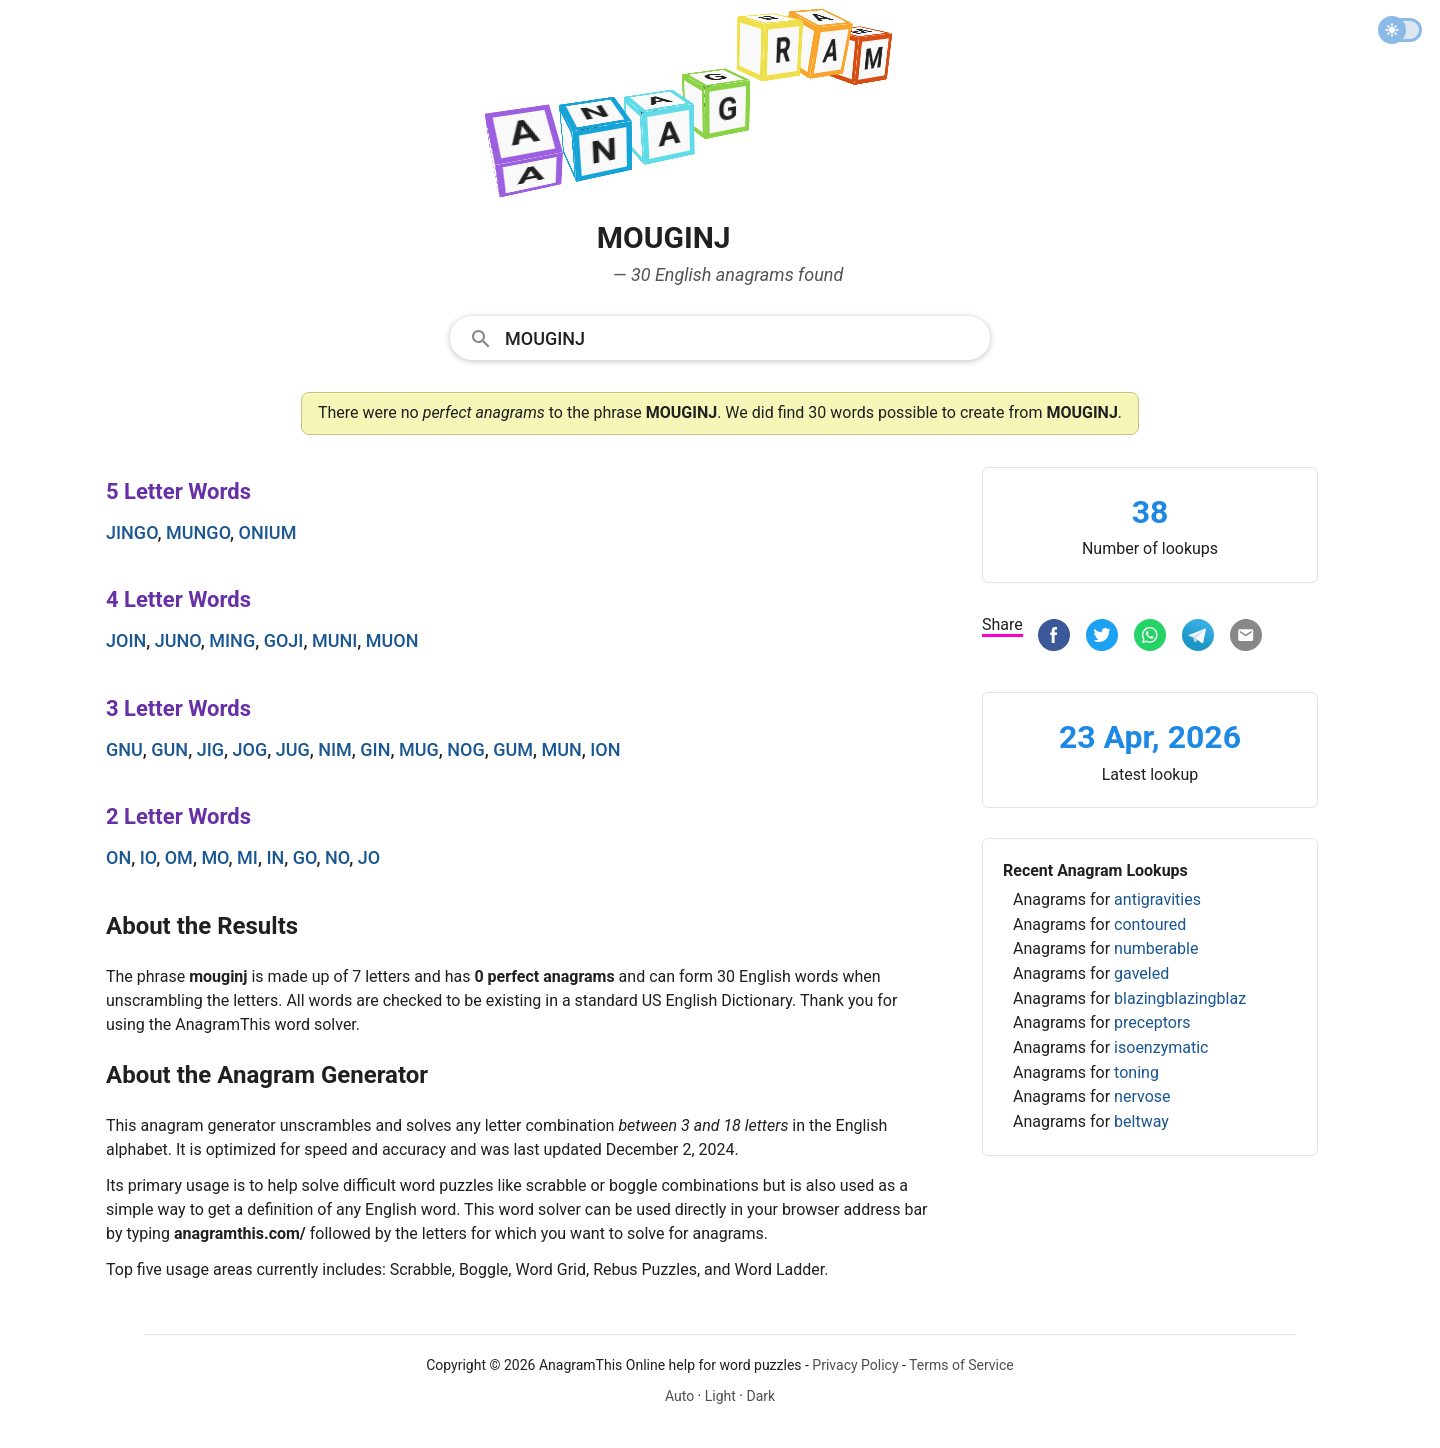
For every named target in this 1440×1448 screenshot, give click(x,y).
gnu (124, 749)
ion (605, 749)
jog (250, 749)
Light (720, 1396)
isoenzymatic (1161, 1047)
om (179, 857)
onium (268, 532)
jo (369, 857)
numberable (1156, 948)
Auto (679, 1396)
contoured (1150, 924)
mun (561, 749)
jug (293, 749)
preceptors (1152, 1022)
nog (465, 749)
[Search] (741, 337)
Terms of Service (961, 1365)
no (337, 857)
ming (232, 640)
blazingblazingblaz (1180, 998)
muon (392, 640)
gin (375, 749)
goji (284, 640)
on (118, 857)
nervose (1142, 1096)
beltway (1141, 1121)
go (305, 857)
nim (335, 749)
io (148, 857)
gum (513, 749)
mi (247, 857)
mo (214, 857)
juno (178, 640)
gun (169, 749)
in (275, 857)
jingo (132, 532)
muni (334, 640)
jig (210, 749)
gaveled (1141, 973)
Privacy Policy (855, 1365)
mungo (198, 532)
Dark (760, 1396)
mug (419, 749)
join (126, 640)
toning (1136, 1072)
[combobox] (720, 337)
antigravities (1157, 899)
